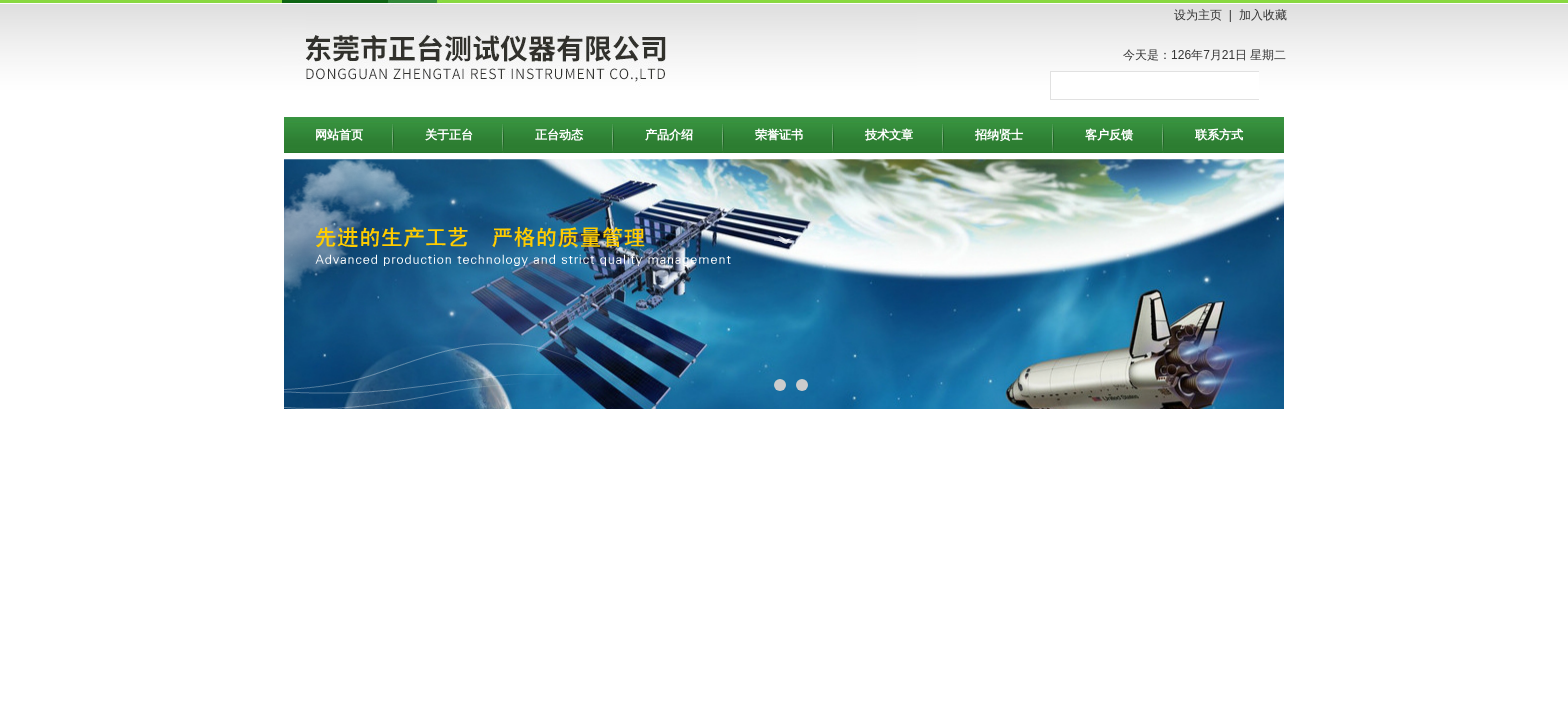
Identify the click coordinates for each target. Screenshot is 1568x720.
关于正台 (449, 135)
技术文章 (889, 135)
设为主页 (1198, 15)
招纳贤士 (999, 135)
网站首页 (339, 135)
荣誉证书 (779, 135)
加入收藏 (1263, 15)
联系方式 (1219, 135)
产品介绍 (669, 135)
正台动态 (559, 135)
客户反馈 (1109, 135)
